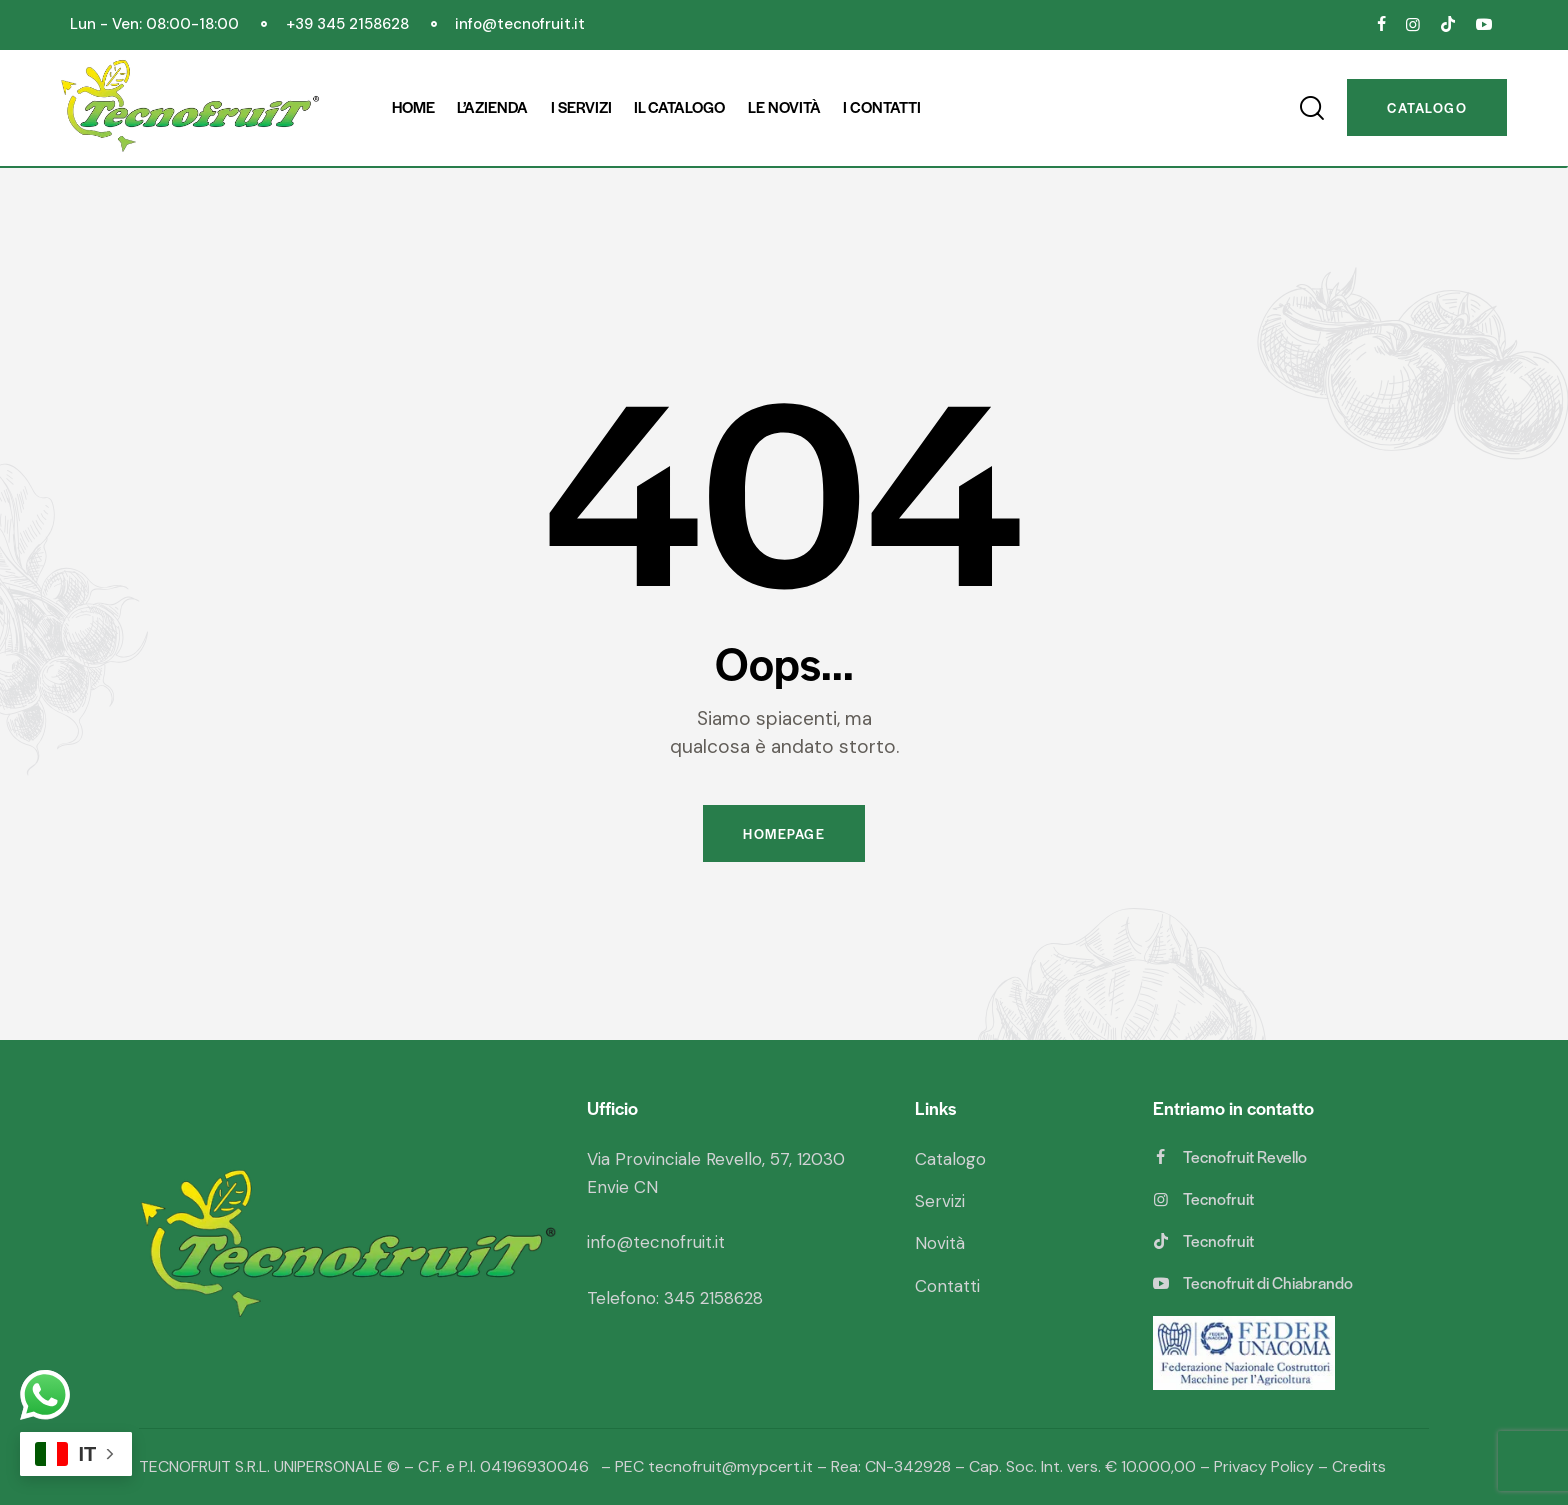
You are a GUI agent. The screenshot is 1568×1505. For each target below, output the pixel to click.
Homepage (784, 833)
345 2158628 (713, 1298)
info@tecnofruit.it (656, 1242)
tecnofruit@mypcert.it (730, 1466)
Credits (1359, 1466)
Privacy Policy (1264, 1466)
